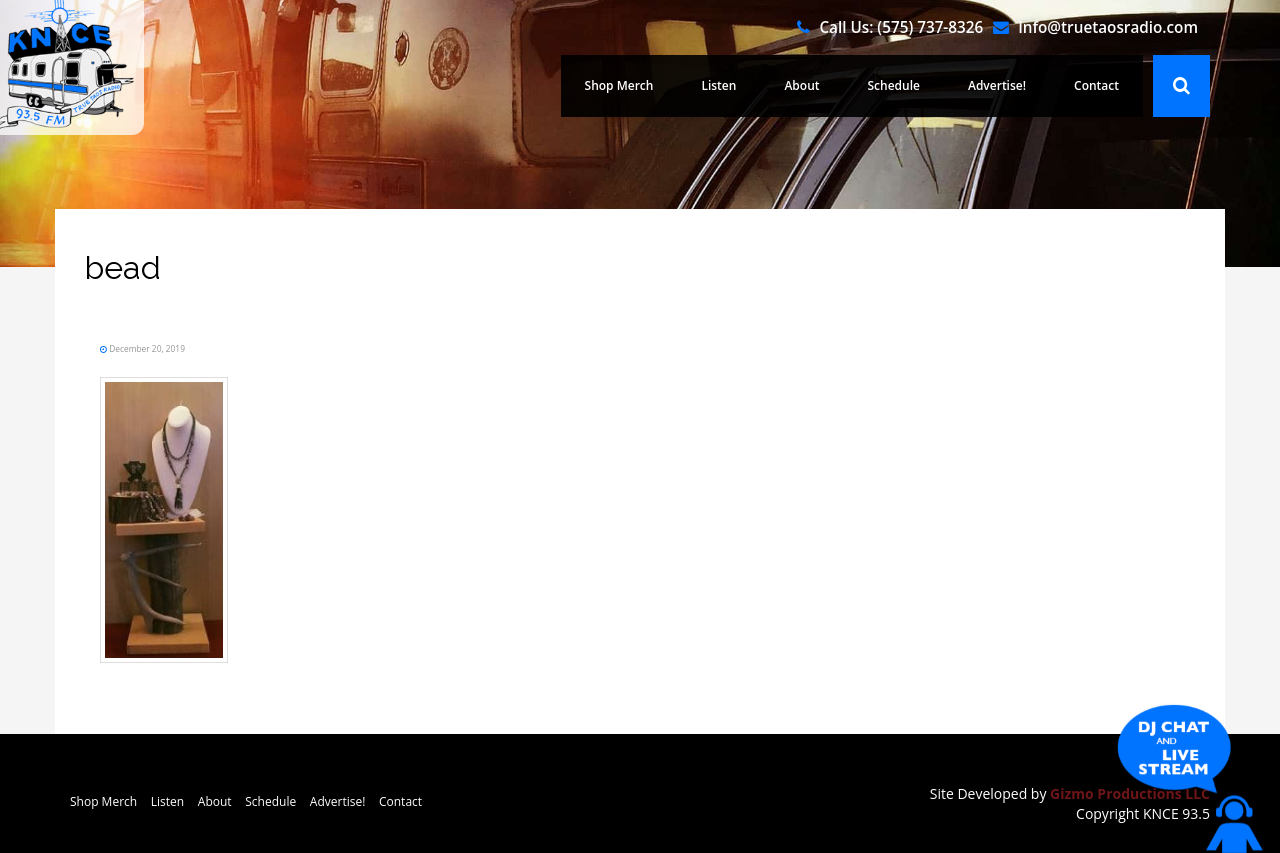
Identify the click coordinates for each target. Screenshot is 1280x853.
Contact (1096, 85)
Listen (718, 85)
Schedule (894, 85)
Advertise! (997, 85)
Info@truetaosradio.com (1108, 27)
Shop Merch (619, 85)
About (801, 85)
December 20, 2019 (146, 348)
